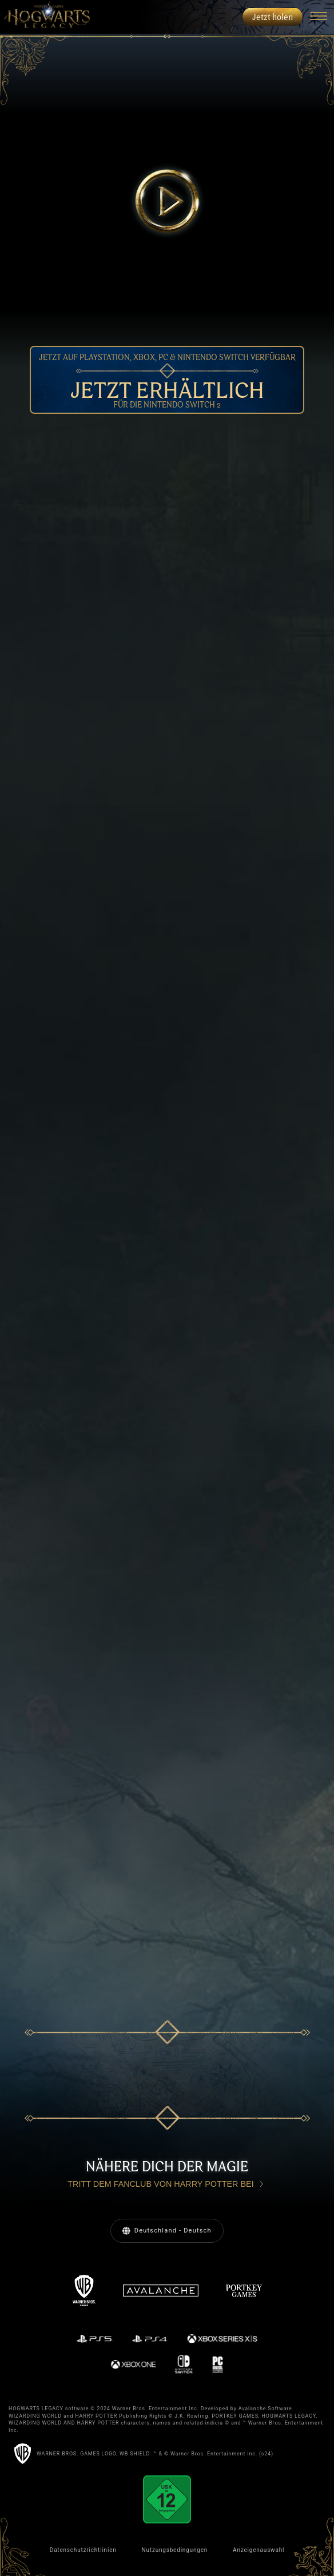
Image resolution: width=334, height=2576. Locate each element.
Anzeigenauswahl (258, 2550)
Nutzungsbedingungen (175, 2550)
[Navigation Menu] (318, 17)
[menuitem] (45, 17)
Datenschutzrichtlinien (83, 2550)
